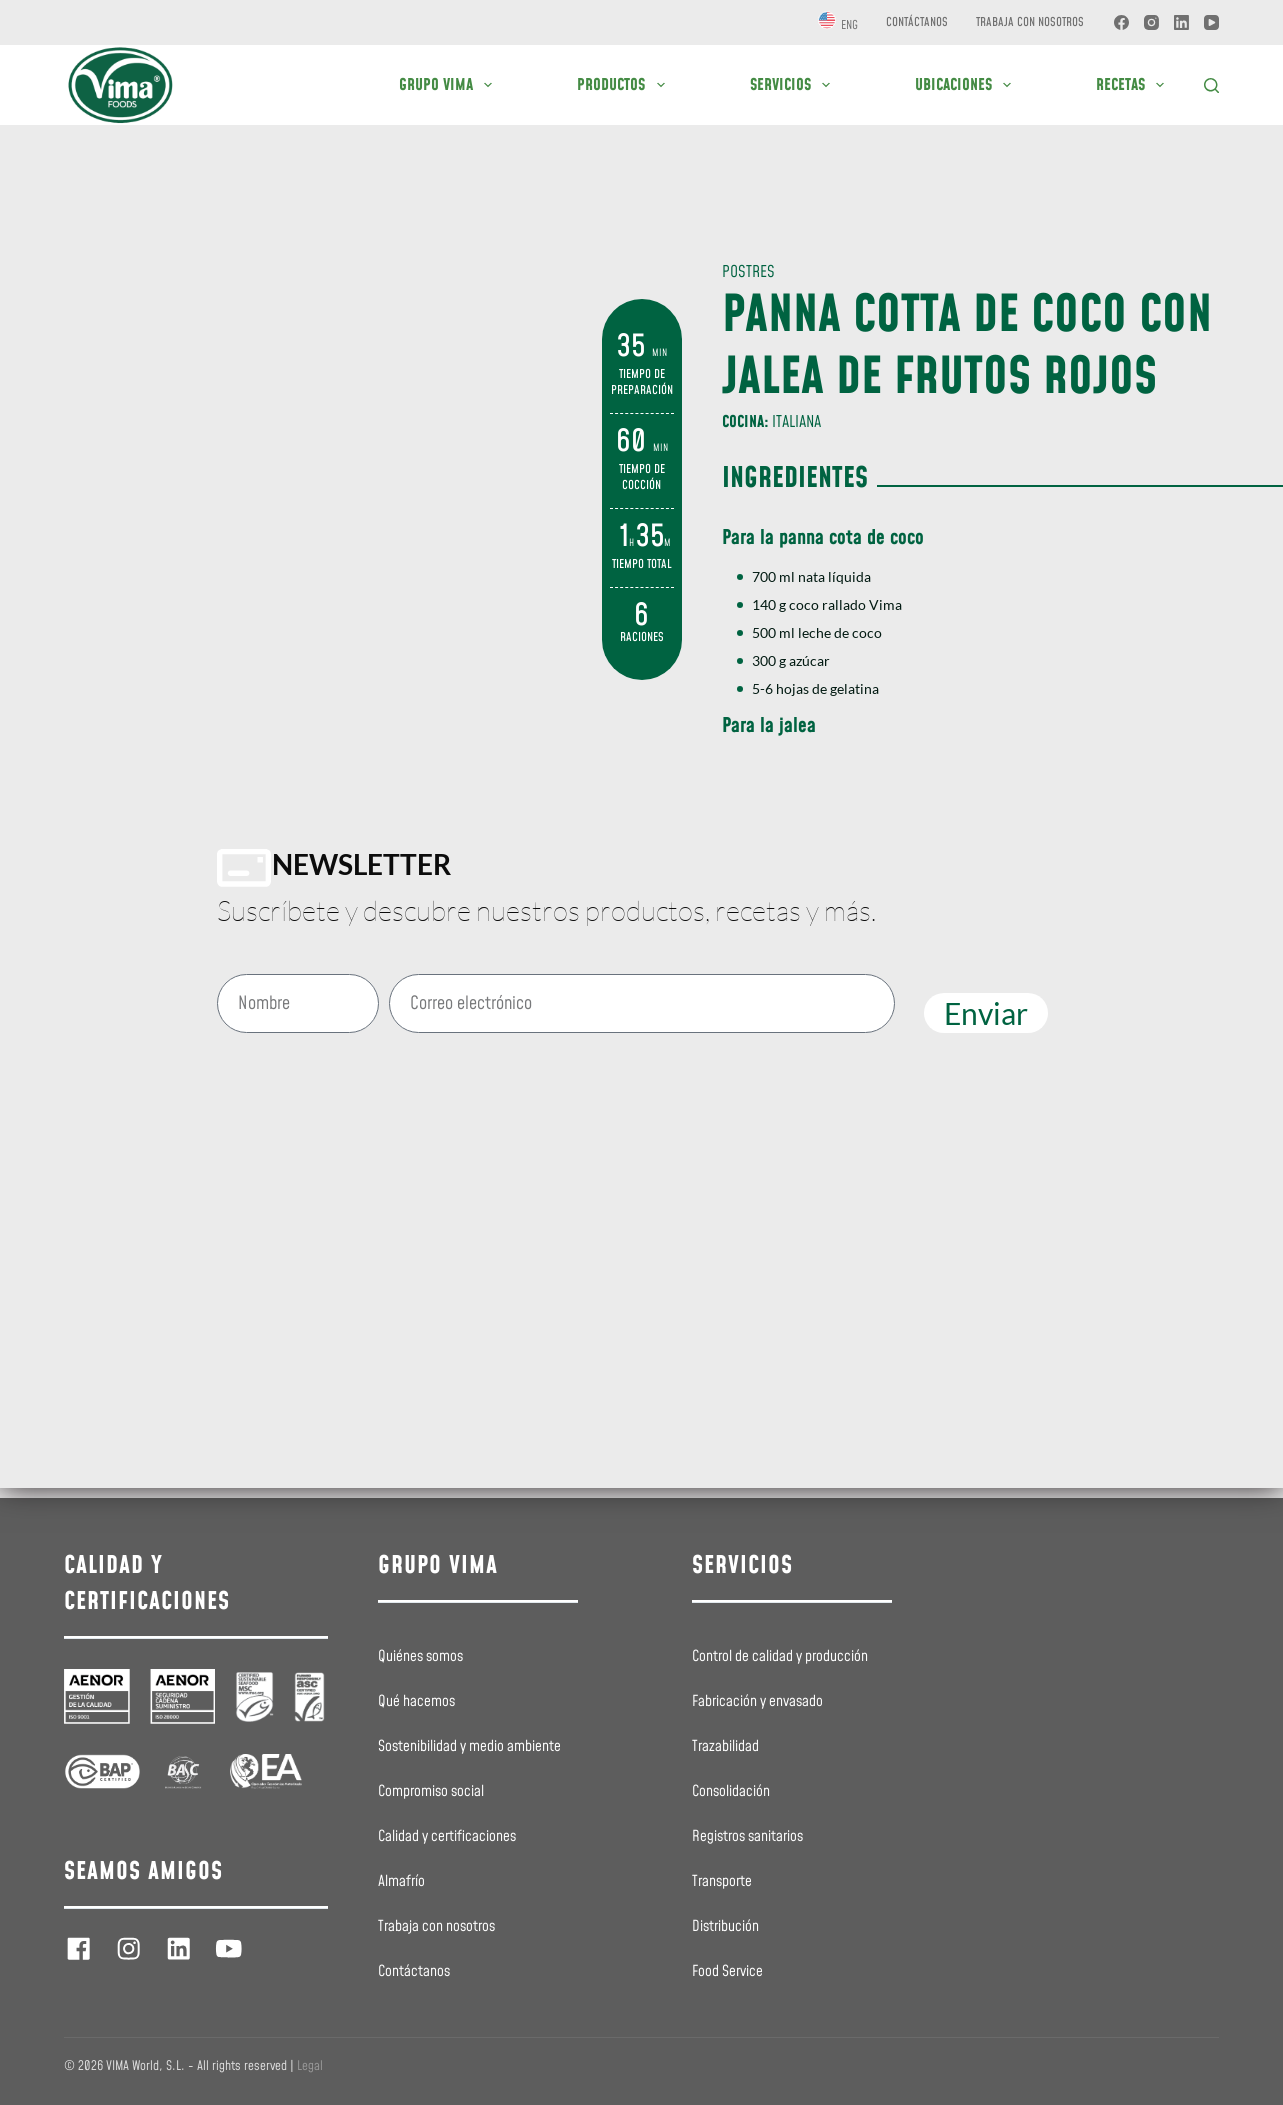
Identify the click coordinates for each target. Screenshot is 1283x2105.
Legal (310, 2066)
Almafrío (401, 1882)
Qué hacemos (416, 1702)
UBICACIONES (967, 85)
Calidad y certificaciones (447, 1837)
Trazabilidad (725, 1747)
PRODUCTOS (624, 85)
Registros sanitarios (747, 1837)
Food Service (727, 1972)
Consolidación (731, 1792)
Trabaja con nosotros (1030, 22)
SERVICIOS (794, 85)
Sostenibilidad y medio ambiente (469, 1747)
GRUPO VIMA (449, 85)
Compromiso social (431, 1792)
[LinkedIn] (1181, 22)
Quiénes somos (420, 1657)
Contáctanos (917, 22)
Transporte (722, 1882)
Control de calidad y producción (780, 1657)
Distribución (725, 1927)
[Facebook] (1121, 22)
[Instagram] (1151, 22)
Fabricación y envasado (757, 1702)
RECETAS (1134, 85)
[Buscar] (1211, 85)
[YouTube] (1211, 22)
